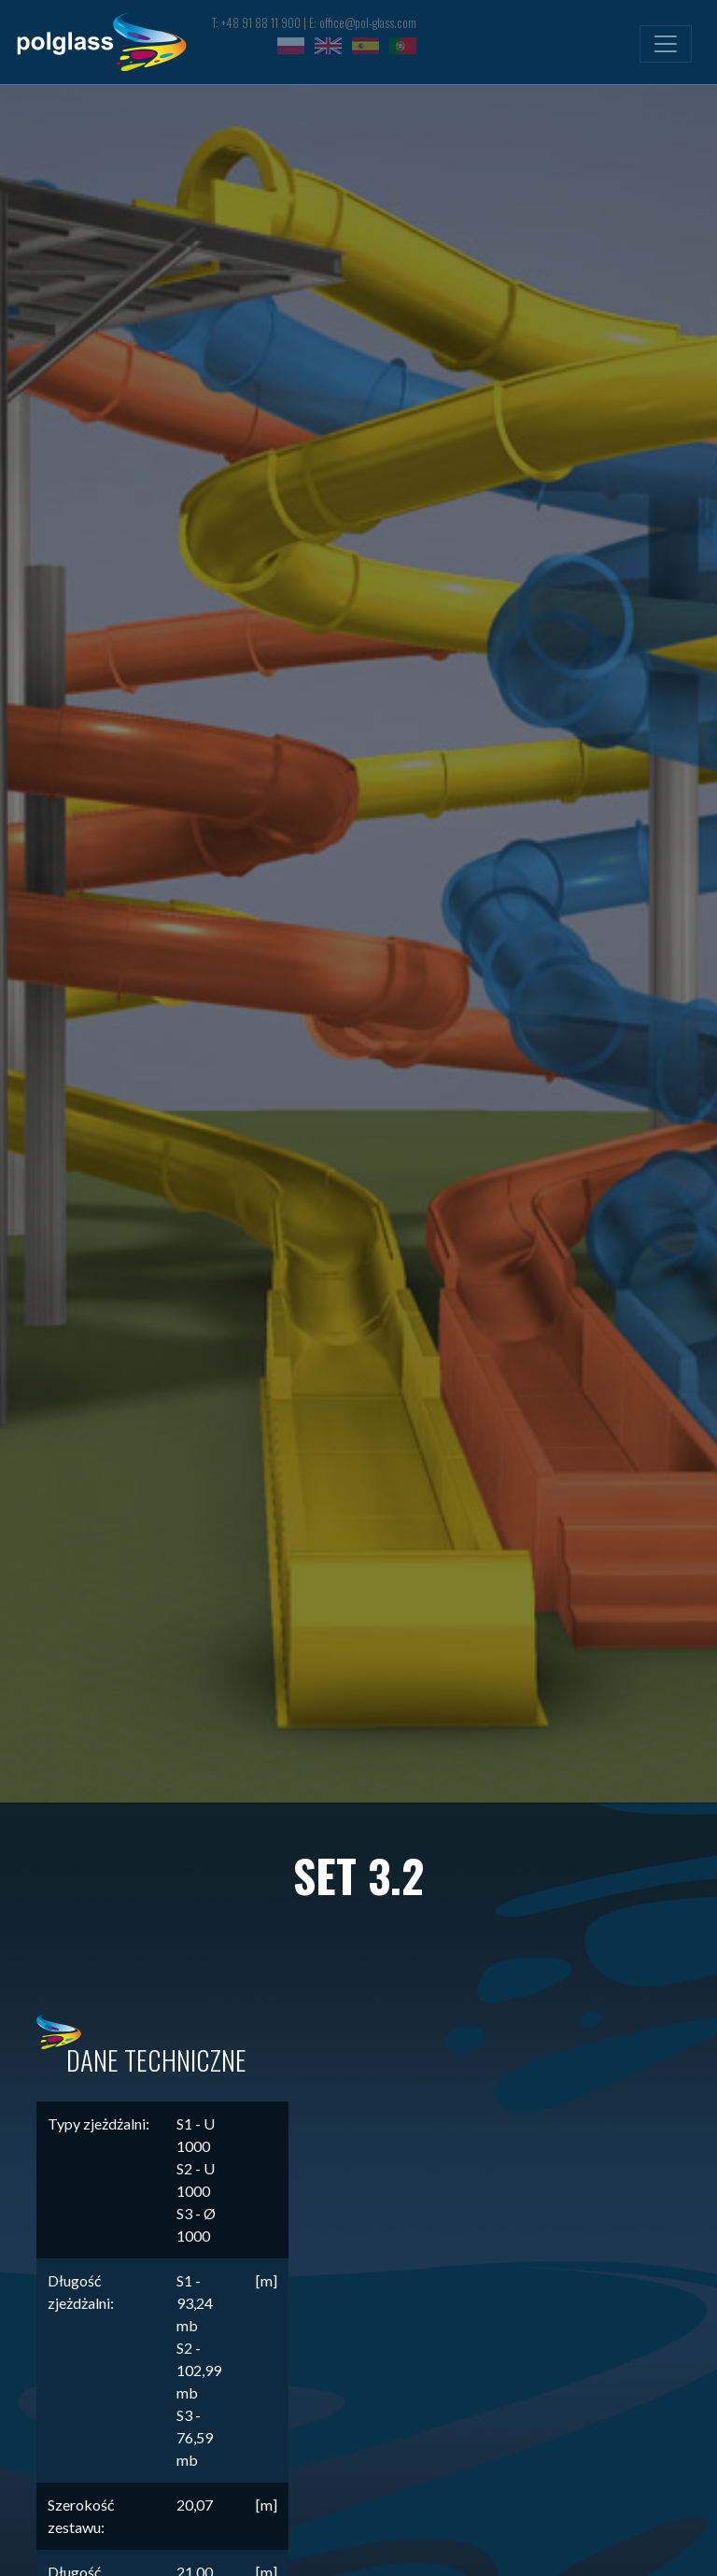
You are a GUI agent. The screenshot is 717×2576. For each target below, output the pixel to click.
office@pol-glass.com (367, 23)
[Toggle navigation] (666, 44)
